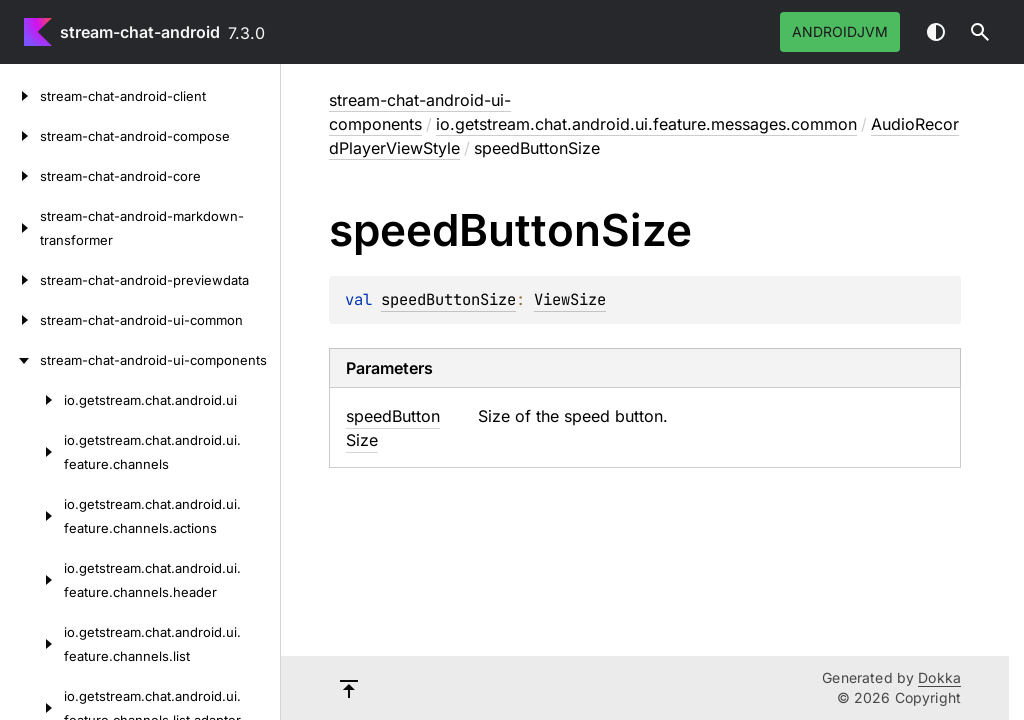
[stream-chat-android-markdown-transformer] (20, 228)
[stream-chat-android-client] (20, 96)
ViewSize (570, 299)
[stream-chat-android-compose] (20, 136)
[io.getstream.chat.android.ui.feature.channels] (32, 452)
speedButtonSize (448, 299)
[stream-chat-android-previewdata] (20, 280)
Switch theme (936, 32)
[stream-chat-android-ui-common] (20, 320)
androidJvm (840, 31)
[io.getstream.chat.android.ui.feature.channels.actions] (32, 516)
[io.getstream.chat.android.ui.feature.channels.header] (32, 580)
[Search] (980, 32)
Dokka (939, 677)
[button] (980, 32)
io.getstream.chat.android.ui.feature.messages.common (646, 124)
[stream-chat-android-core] (20, 176)
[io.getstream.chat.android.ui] (32, 400)
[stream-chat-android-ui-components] (20, 360)
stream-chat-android (140, 32)
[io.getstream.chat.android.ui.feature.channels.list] (32, 644)
